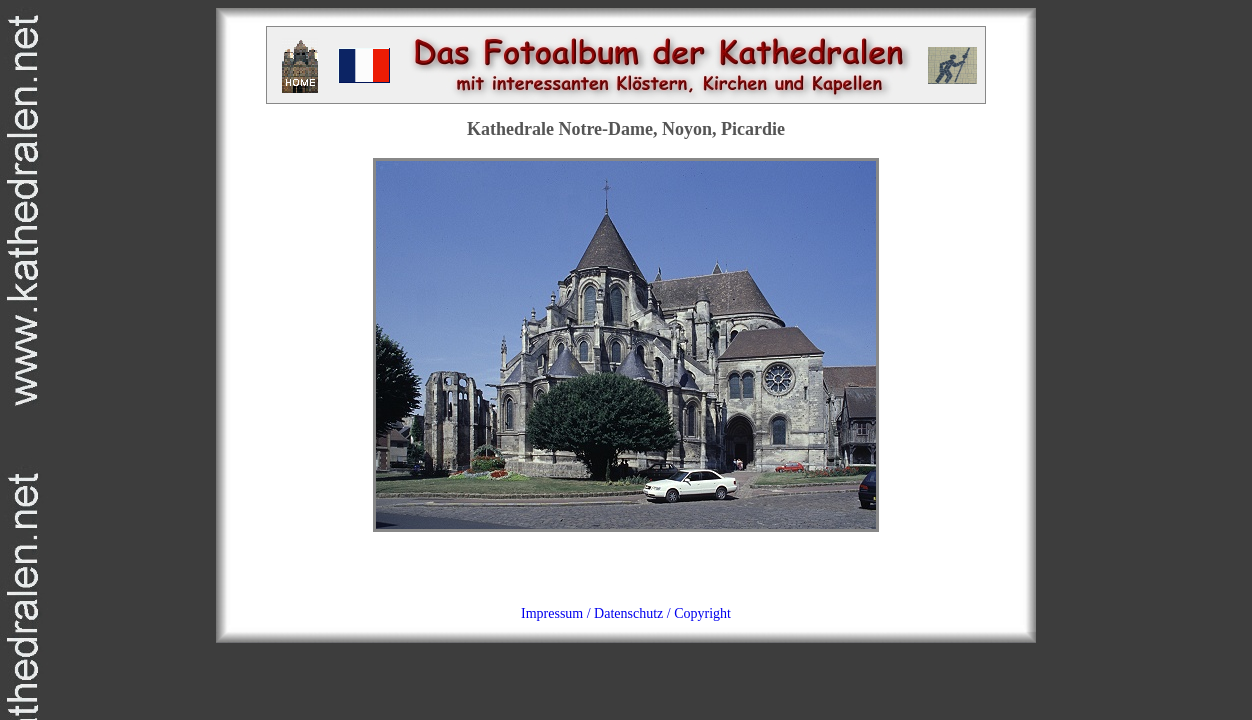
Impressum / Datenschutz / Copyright (626, 613)
